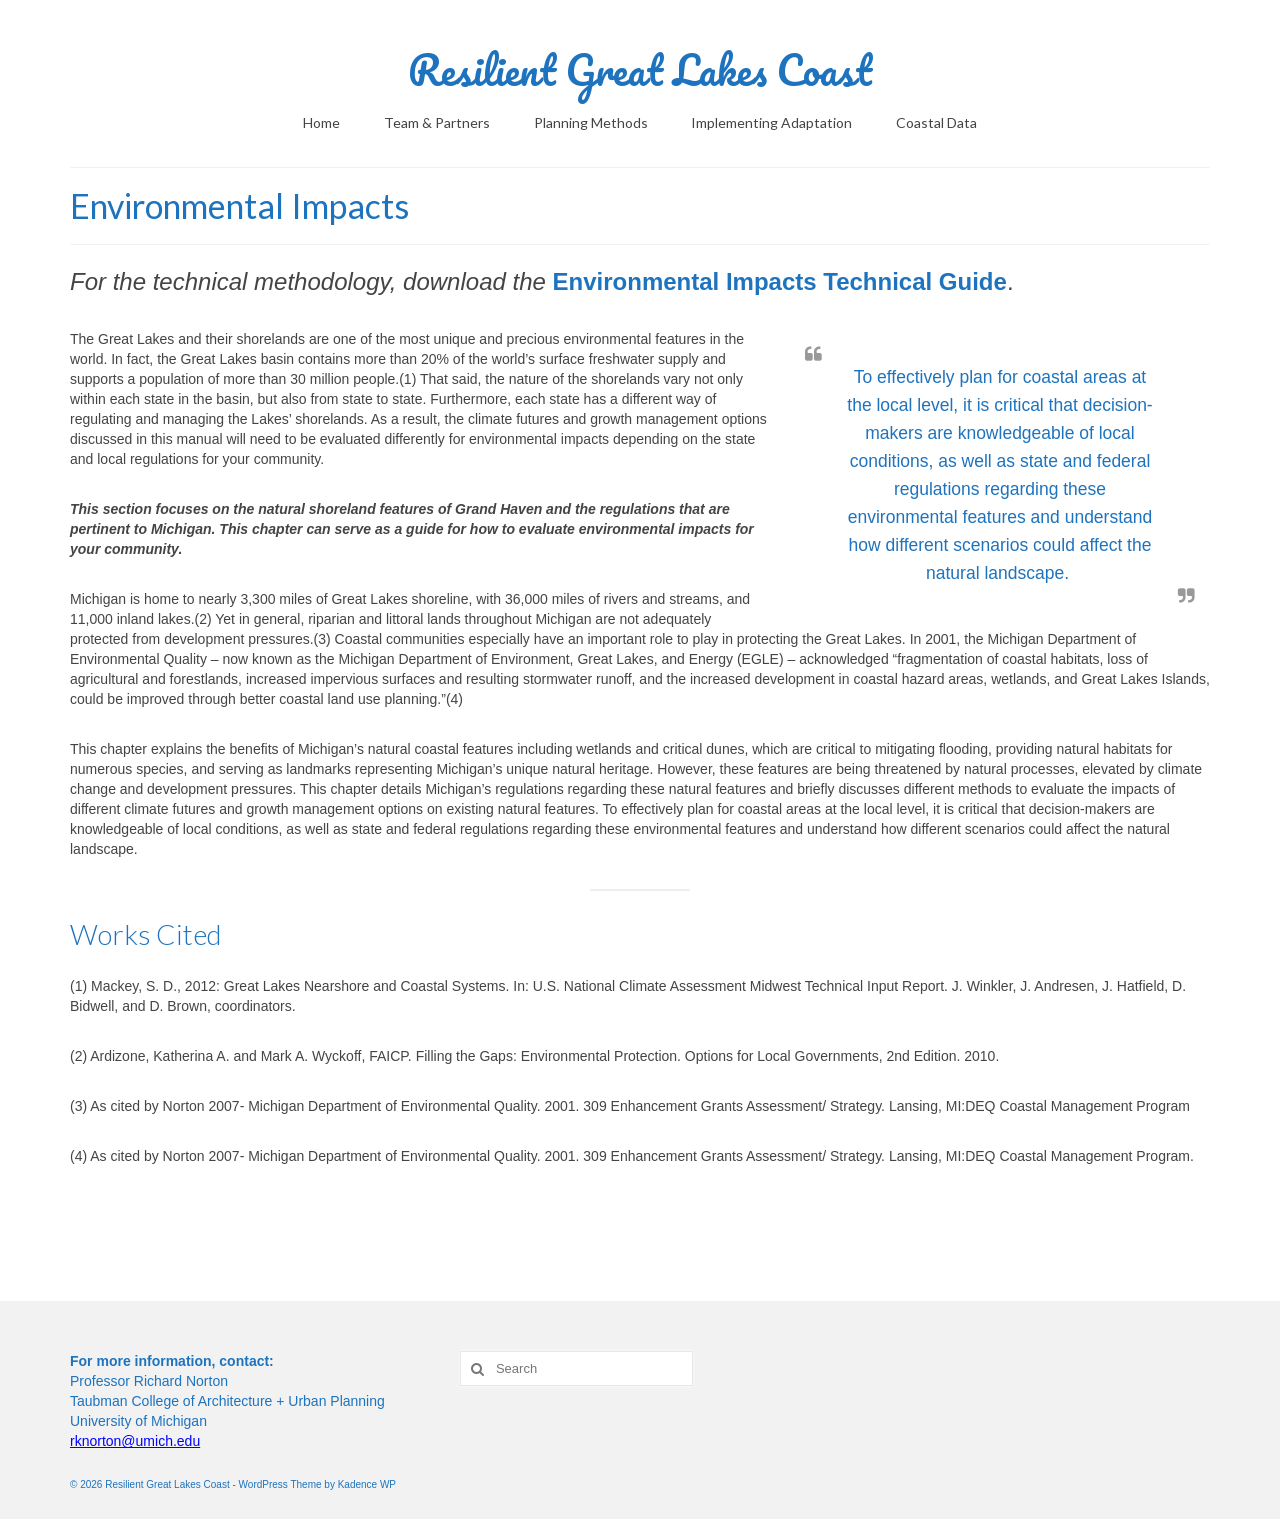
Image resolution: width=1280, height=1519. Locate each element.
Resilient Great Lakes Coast (640, 69)
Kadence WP (367, 1484)
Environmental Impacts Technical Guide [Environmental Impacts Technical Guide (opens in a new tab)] (780, 281)
